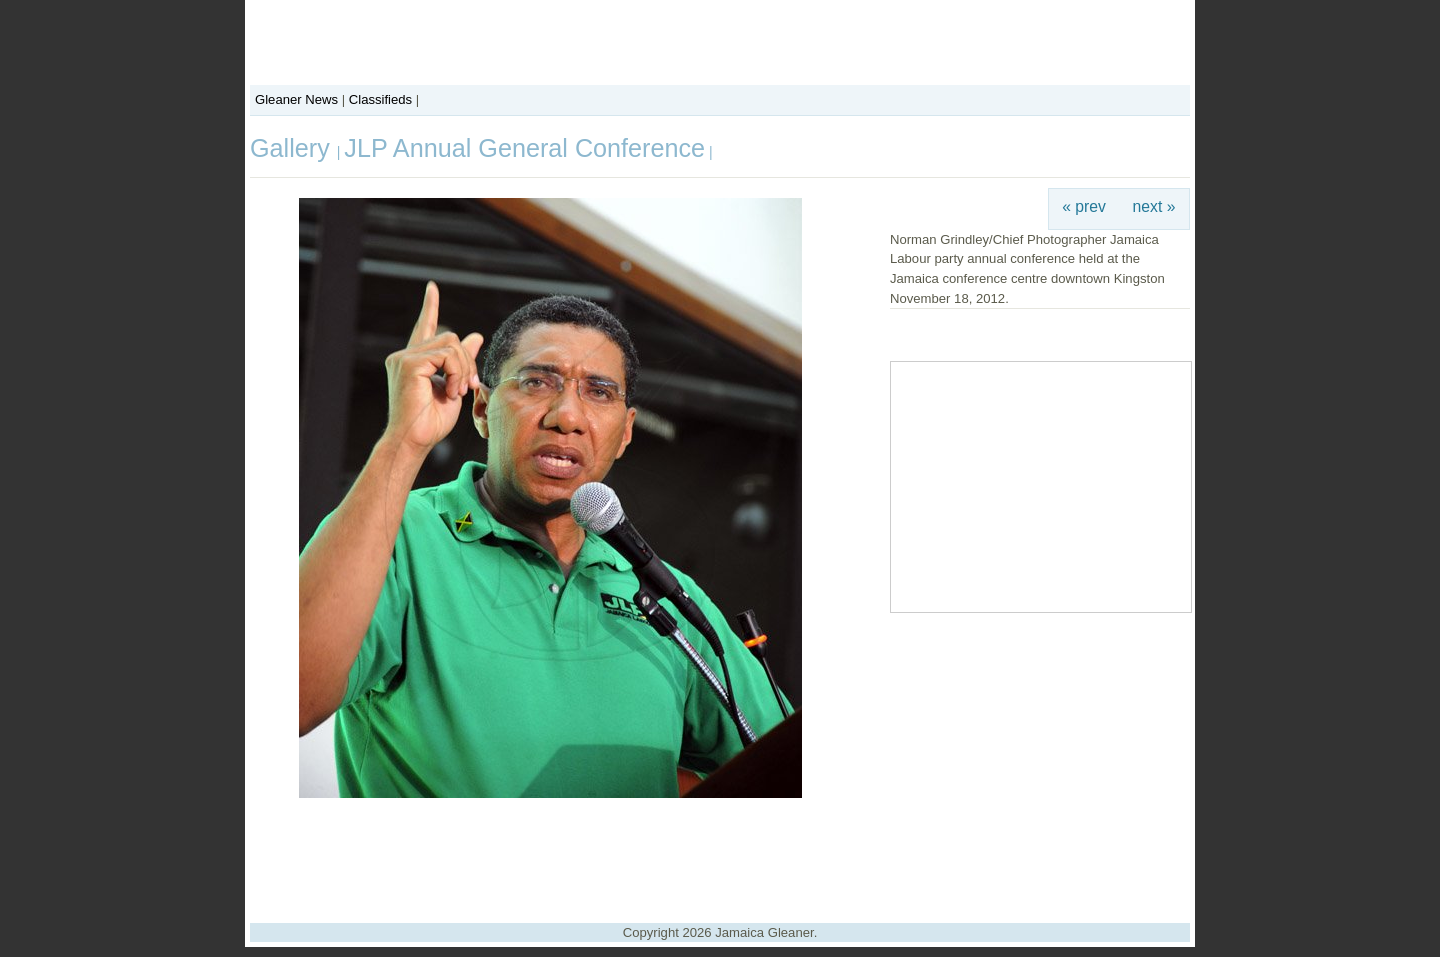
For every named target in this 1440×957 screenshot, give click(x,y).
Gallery (293, 148)
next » (1154, 206)
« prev (1084, 206)
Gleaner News (296, 99)
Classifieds (380, 99)
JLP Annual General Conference (524, 148)
